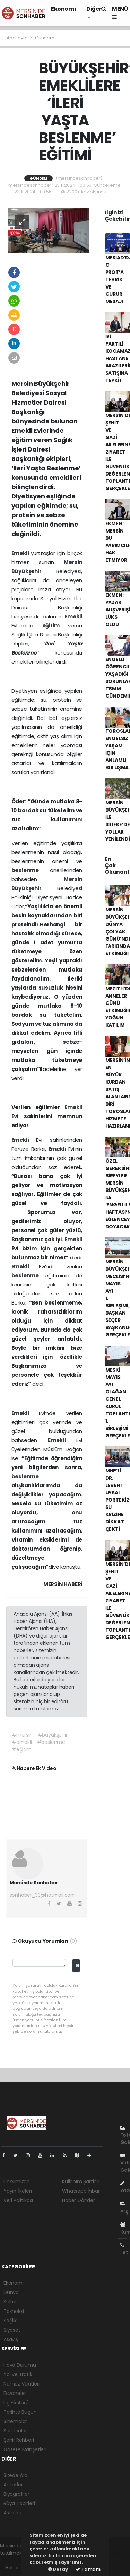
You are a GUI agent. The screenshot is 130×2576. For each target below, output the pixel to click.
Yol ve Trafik (17, 2374)
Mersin (73, 562)
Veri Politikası (18, 2200)
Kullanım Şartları (80, 2181)
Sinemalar (15, 2421)
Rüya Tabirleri (19, 2503)
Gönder (77, 1965)
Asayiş (10, 2339)
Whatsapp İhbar (80, 2190)
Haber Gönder (78, 2200)
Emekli (21, 553)
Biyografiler (16, 2493)
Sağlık (10, 2320)
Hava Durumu (19, 2365)
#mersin (22, 1734)
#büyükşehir (53, 1734)
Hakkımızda (16, 2181)
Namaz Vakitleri (21, 2383)
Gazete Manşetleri (24, 2449)
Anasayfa (17, 37)
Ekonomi (63, 9)
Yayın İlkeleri (17, 2190)
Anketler (13, 2484)
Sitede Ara (15, 2475)
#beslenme (51, 1742)
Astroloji (12, 2512)
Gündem (44, 37)
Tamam (88, 2569)
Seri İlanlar (15, 2430)
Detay (58, 2569)
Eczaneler (14, 2393)
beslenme (30, 870)
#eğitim (22, 1749)
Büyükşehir (34, 571)
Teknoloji (13, 2311)
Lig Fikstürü (16, 2402)
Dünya (11, 2292)
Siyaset (11, 2329)
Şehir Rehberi (18, 2440)
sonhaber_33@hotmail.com (43, 1895)
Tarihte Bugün (20, 2411)
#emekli (22, 1742)
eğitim (55, 625)
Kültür (10, 2301)
